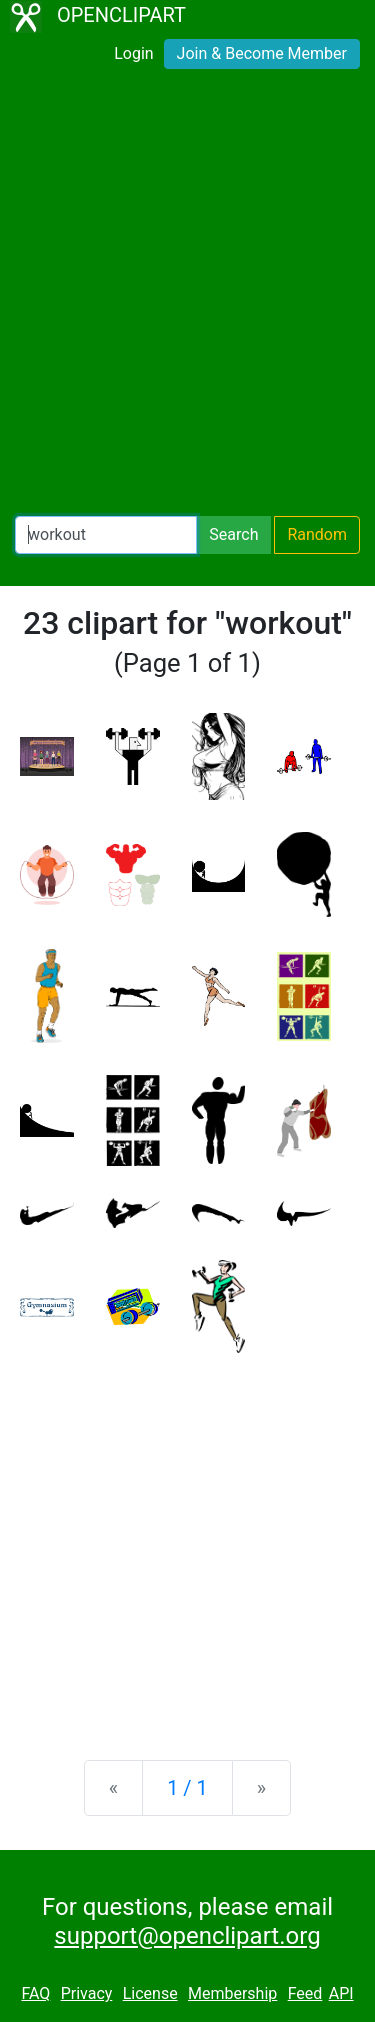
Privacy (87, 1993)
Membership (232, 1993)
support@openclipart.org (187, 1936)
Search (233, 534)
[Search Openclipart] (106, 535)
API (341, 1993)
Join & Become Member (262, 53)
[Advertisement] (187, 296)
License (150, 1993)
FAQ (35, 1993)
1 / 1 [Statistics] (187, 1788)
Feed (305, 1993)
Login (133, 53)
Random (317, 534)
